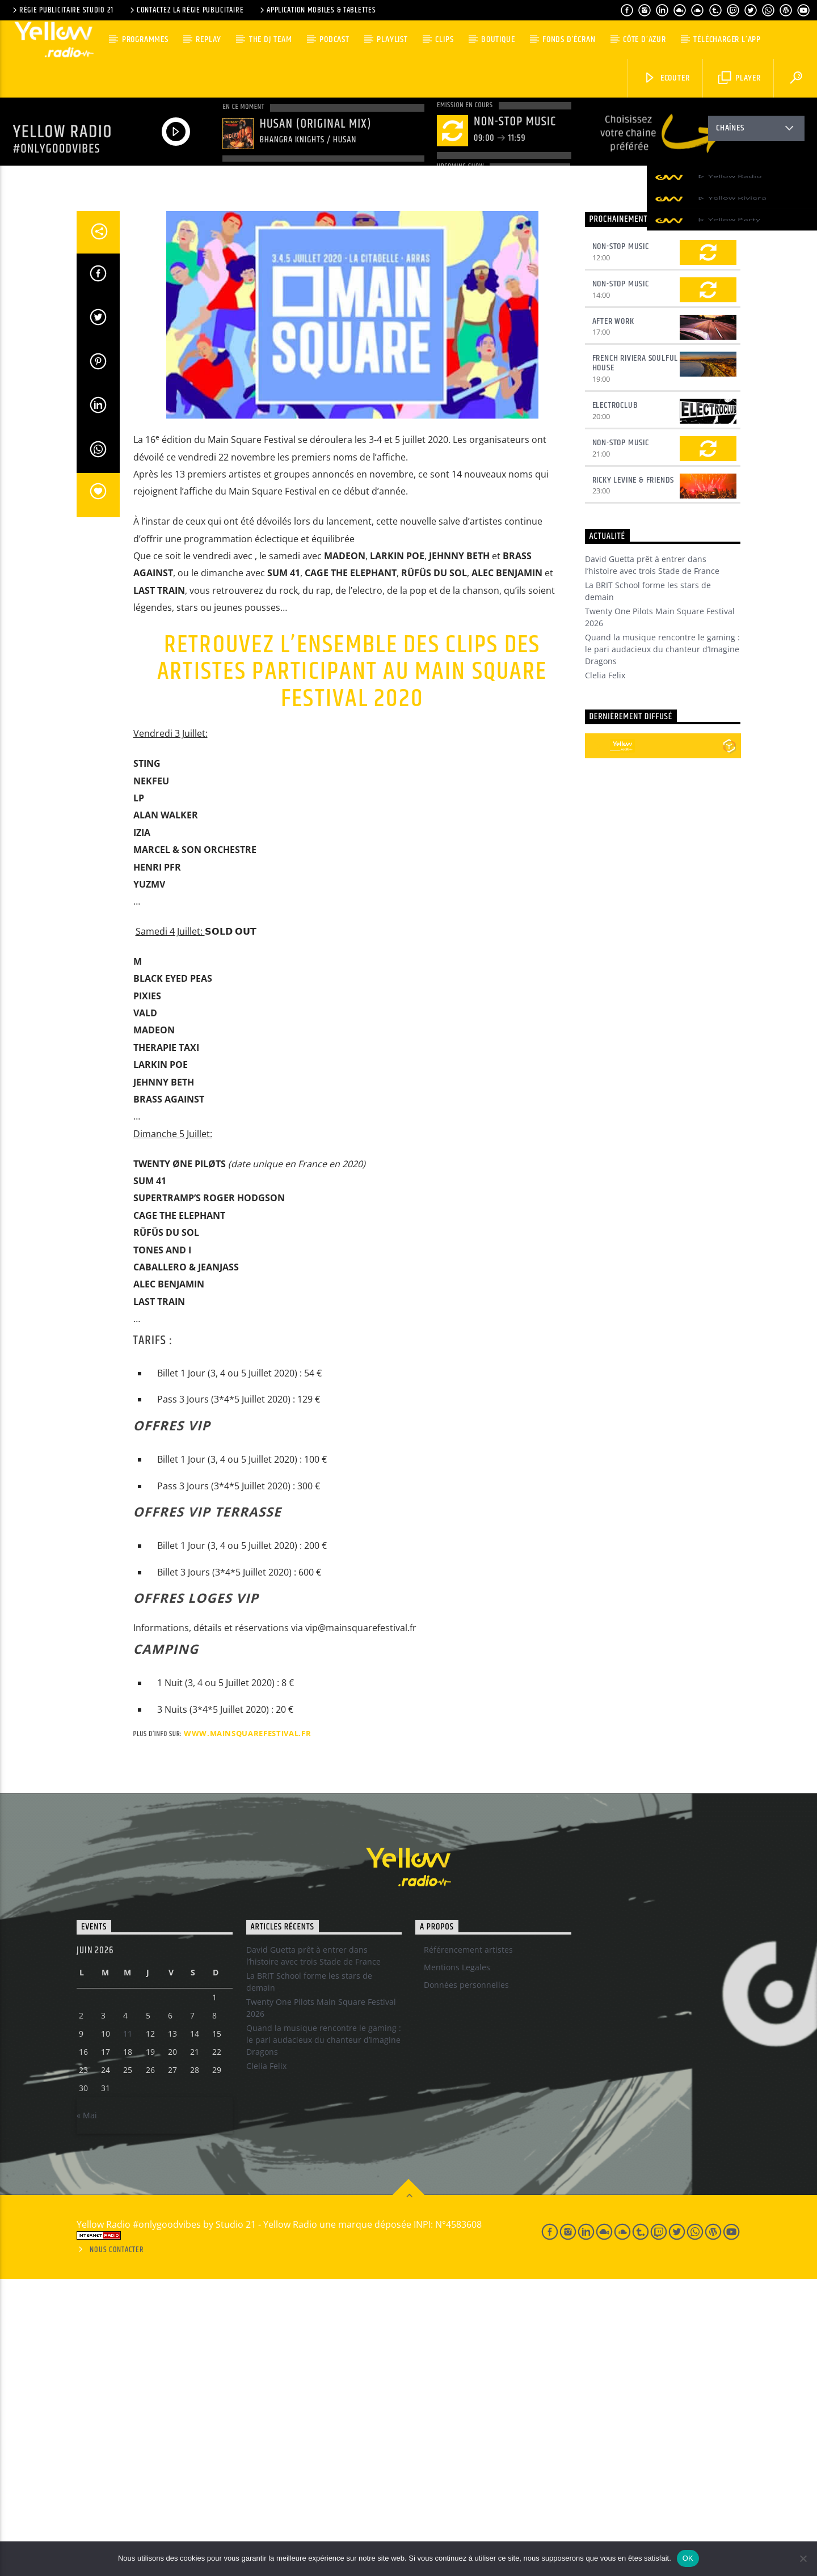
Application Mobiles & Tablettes (317, 10)
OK (688, 2558)
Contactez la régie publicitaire (185, 10)
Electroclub (615, 702)
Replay (208, 39)
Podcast (334, 39)
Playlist (392, 39)
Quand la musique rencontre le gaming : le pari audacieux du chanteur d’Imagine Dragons (662, 946)
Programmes (145, 39)
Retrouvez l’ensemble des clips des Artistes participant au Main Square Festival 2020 (352, 969)
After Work (613, 618)
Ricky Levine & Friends (633, 777)
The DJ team (270, 39)
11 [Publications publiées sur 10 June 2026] (127, 2330)
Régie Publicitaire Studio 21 (62, 10)
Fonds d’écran (568, 39)
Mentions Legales (457, 2264)
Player (739, 78)
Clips (444, 39)
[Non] (802, 2558)
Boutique (498, 39)
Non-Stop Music (620, 544)
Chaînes (756, 130)
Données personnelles (466, 2282)
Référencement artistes (468, 2246)
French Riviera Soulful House (635, 660)
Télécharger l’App (727, 39)
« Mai (87, 2412)
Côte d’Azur (644, 39)
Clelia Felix (605, 972)
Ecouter (666, 78)
